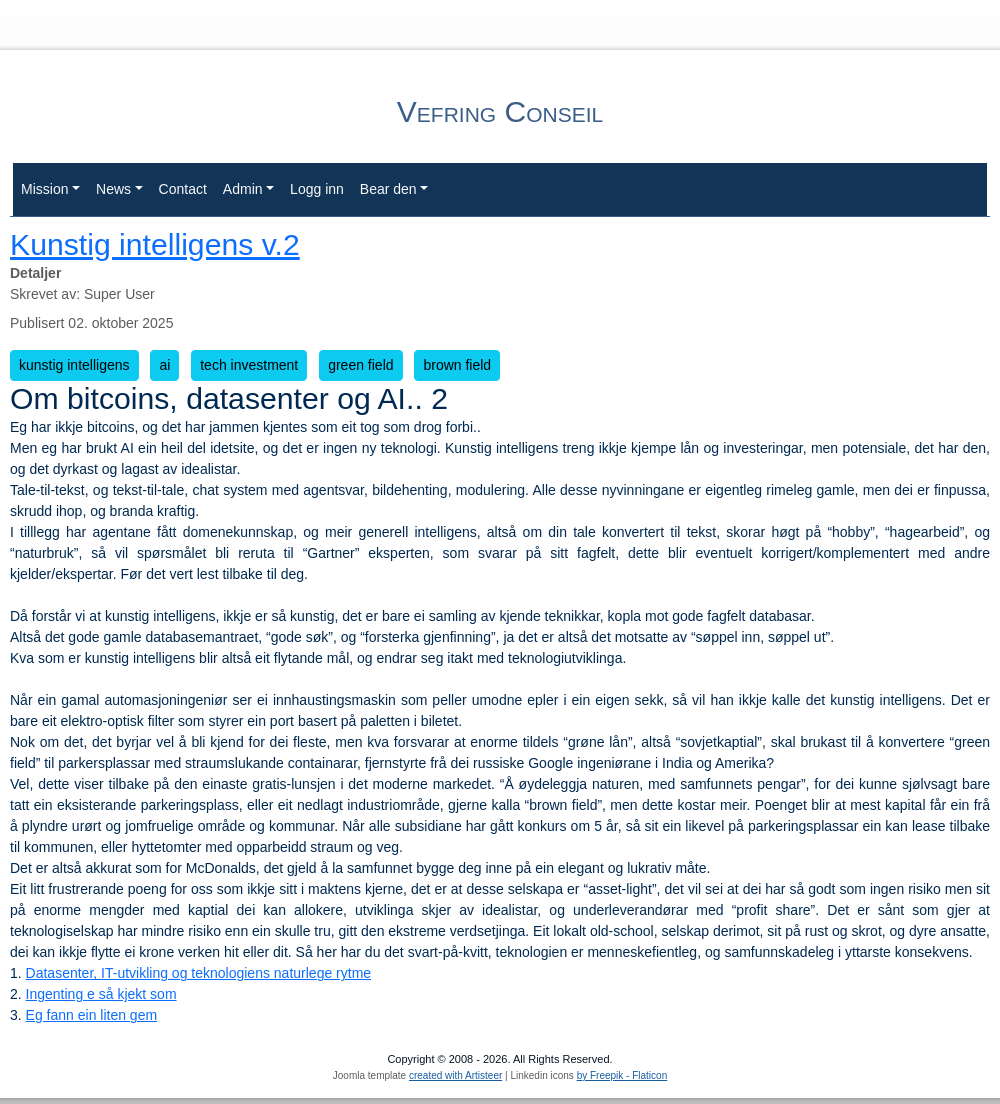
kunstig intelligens (74, 365)
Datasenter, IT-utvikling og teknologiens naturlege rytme (199, 973)
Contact (183, 189)
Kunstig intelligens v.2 (155, 244)
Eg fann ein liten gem (92, 1015)
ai (164, 365)
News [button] (113, 189)
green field (360, 365)
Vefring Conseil (500, 111)
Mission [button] (44, 189)
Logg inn (317, 189)
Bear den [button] (388, 189)
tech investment (249, 365)
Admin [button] (243, 189)
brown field (457, 365)
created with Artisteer (455, 1075)
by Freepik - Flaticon (622, 1075)
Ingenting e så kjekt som (101, 994)
